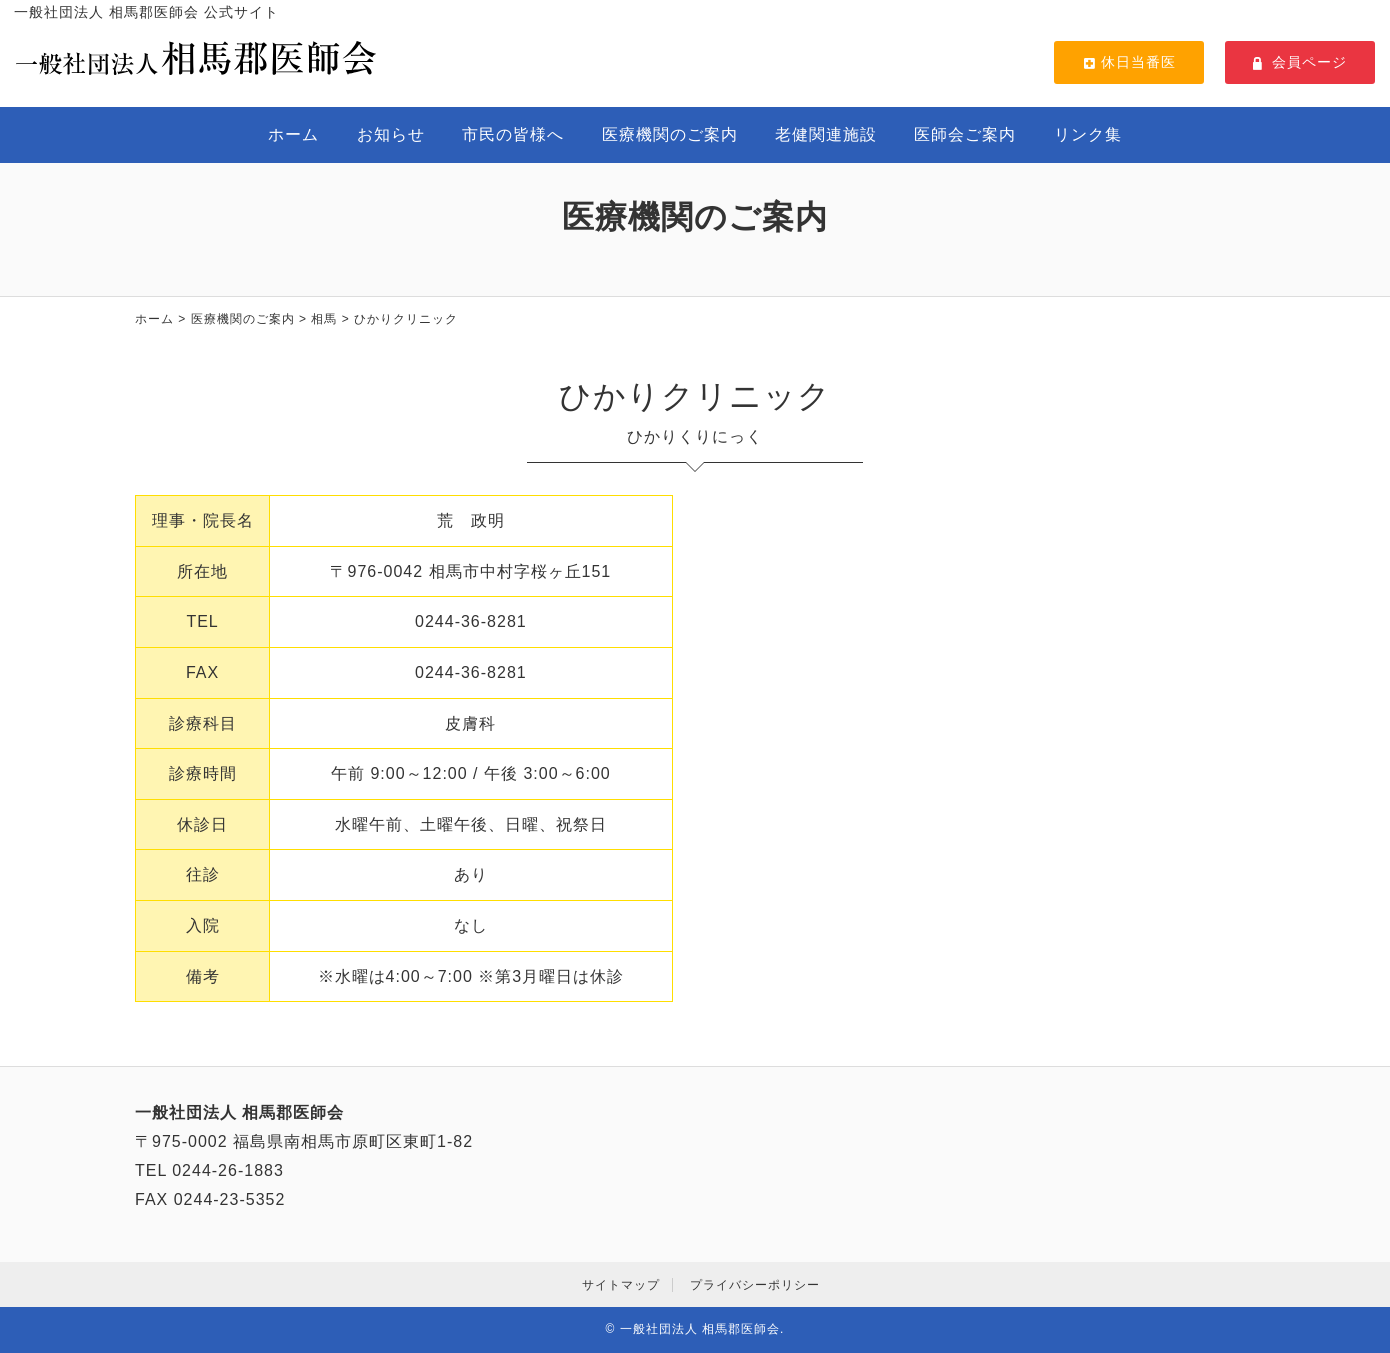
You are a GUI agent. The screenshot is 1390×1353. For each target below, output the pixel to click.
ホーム (293, 134)
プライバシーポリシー (755, 1285)
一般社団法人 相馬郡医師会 (700, 1329)
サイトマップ (621, 1285)
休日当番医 (1129, 62)
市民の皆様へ (513, 134)
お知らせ (391, 134)
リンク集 (1088, 134)
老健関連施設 (826, 134)
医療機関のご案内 (670, 134)
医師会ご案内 (965, 134)
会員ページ (1300, 62)
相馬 (324, 319)
